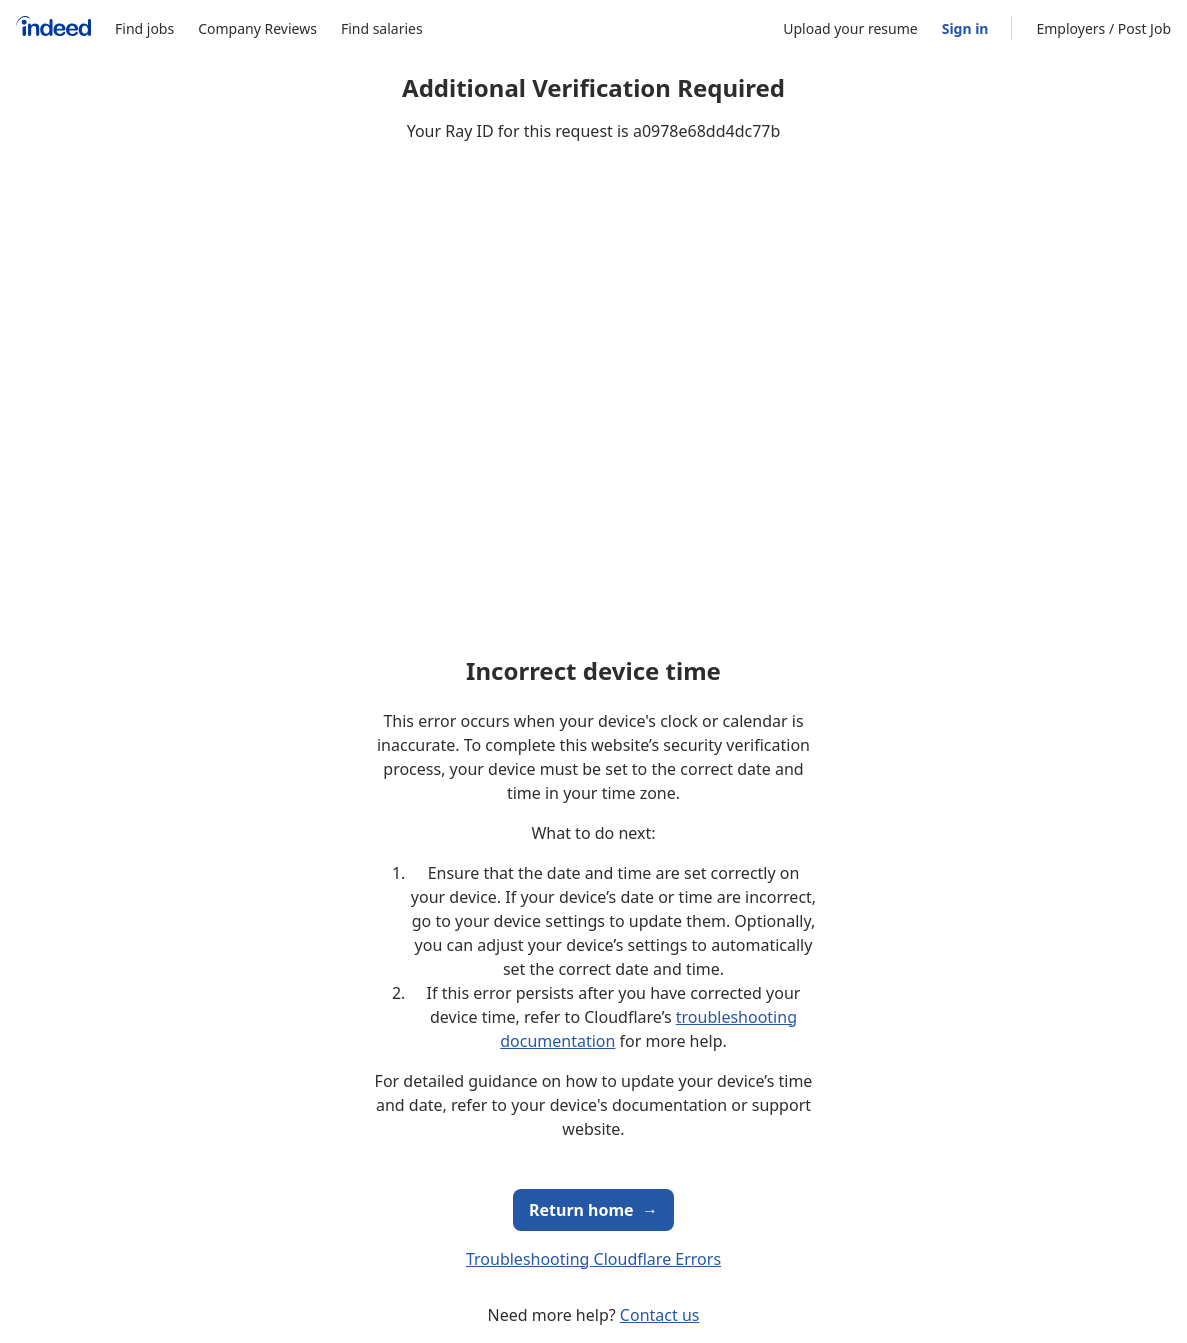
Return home (593, 1210)
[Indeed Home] (53, 28)
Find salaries (382, 28)
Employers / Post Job (1103, 28)
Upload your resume (850, 28)
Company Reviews (257, 28)
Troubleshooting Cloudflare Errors (593, 1259)
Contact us (660, 1315)
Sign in (965, 28)
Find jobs (144, 28)
